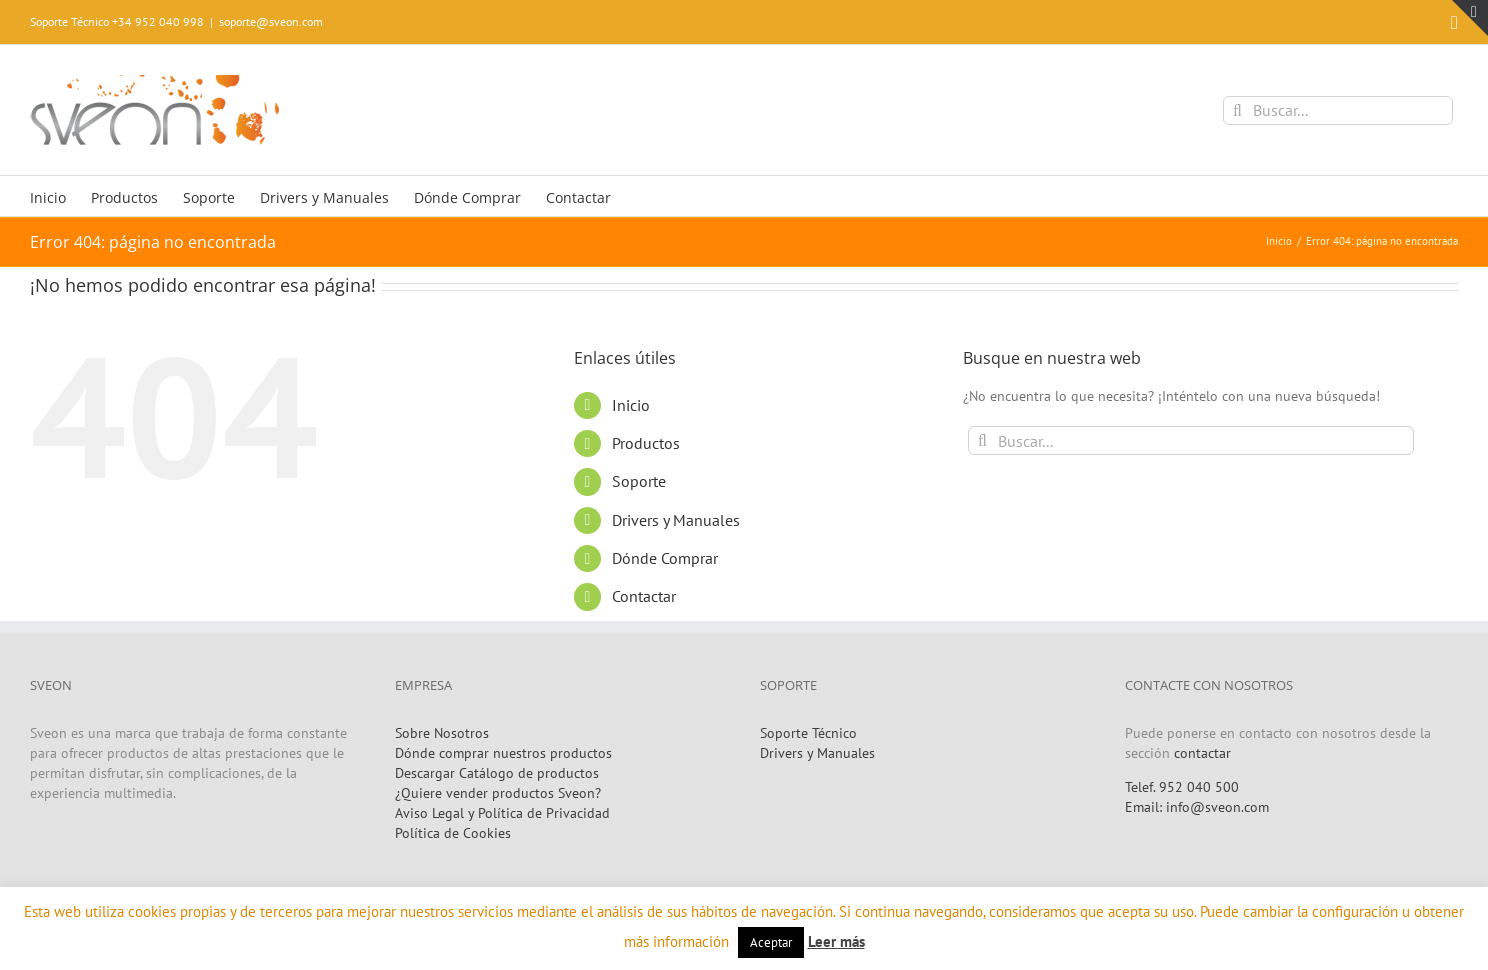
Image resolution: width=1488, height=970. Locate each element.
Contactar (644, 596)
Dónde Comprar (665, 558)
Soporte (639, 481)
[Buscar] (1237, 110)
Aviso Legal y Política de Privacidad (502, 813)
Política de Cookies (453, 833)
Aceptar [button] (771, 942)
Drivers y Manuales (676, 520)
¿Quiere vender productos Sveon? (498, 793)
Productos (646, 443)
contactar (1202, 753)
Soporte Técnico (808, 733)
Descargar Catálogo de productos (497, 773)
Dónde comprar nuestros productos (503, 753)
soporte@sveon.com (271, 21)
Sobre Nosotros (442, 733)
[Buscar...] (1338, 110)
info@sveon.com (1217, 807)
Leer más (836, 941)
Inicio (631, 405)
